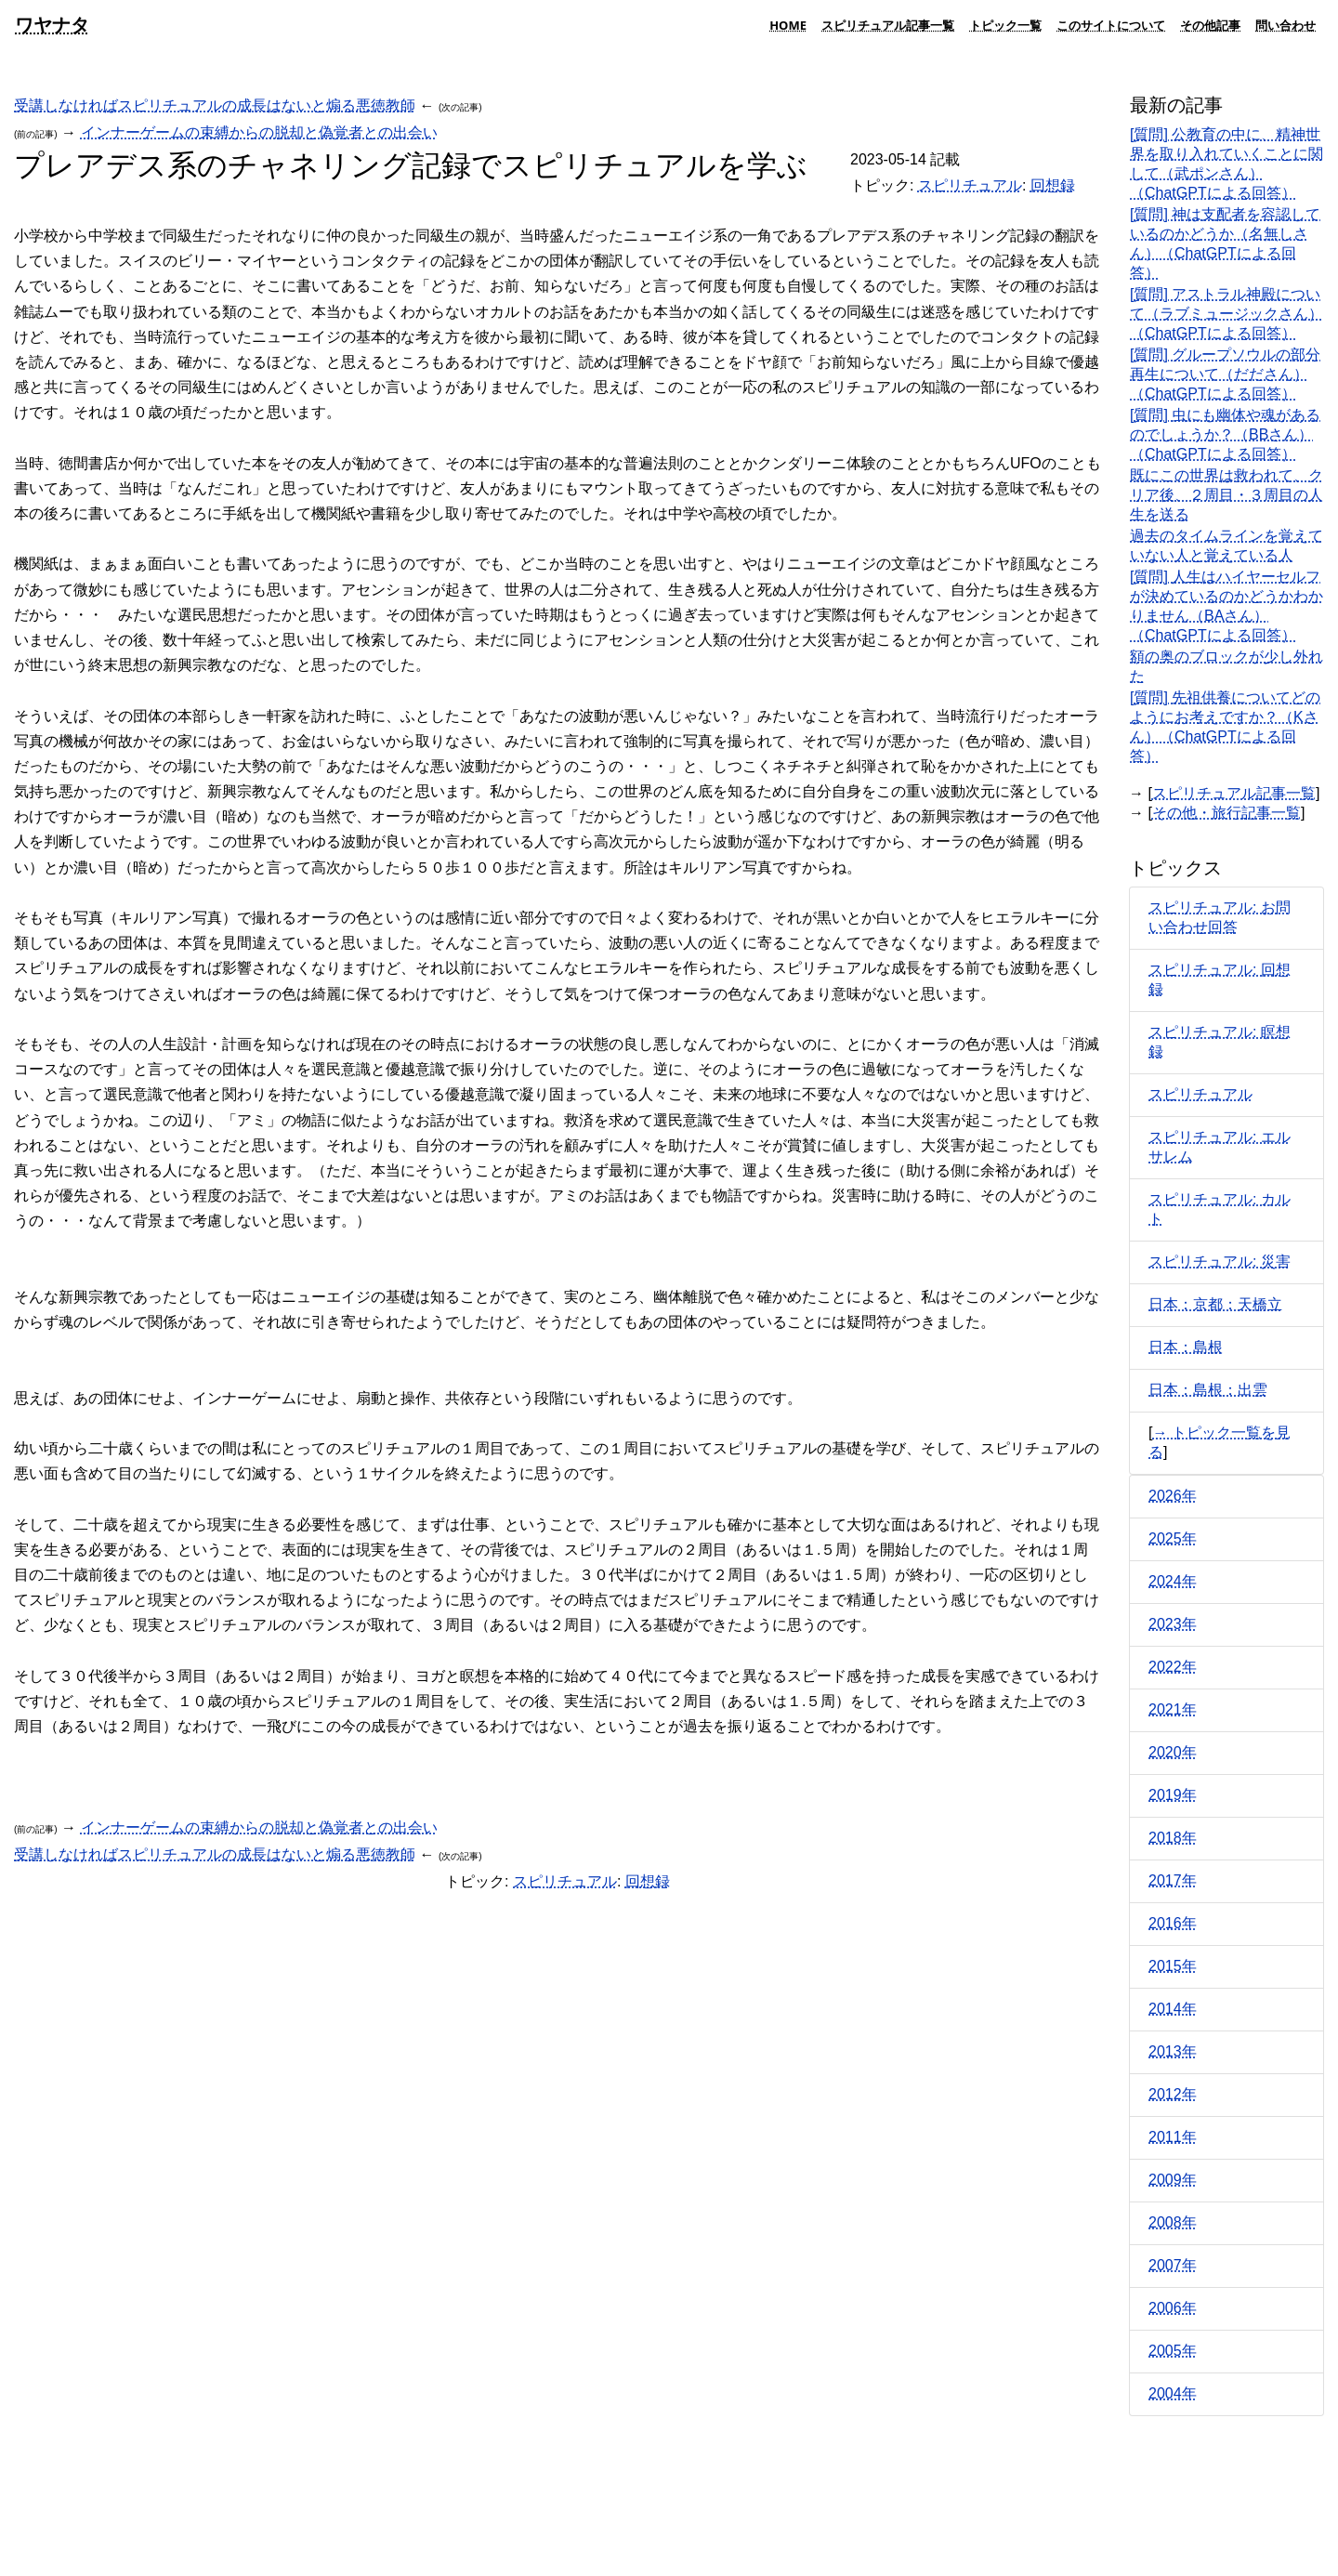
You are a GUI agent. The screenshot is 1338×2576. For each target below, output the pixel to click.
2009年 (1172, 2180)
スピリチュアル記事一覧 (887, 25)
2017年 (1172, 1880)
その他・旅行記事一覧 (1226, 813)
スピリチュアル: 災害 (1219, 1261)
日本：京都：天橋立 (1215, 1304)
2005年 (1172, 2351)
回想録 (1052, 185)
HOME (788, 25)
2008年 (1172, 2222)
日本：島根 (1185, 1347)
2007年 (1172, 2265)
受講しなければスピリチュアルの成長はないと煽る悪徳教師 (214, 105)
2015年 (1172, 1966)
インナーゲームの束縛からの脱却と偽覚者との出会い (259, 132)
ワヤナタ (52, 24)
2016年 (1172, 1923)
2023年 (1172, 1624)
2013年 (1172, 2051)
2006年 (1172, 2308)
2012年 (1172, 2094)
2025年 (1172, 1538)
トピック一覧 (1005, 25)
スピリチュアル (970, 185)
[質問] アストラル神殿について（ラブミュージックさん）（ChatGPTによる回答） (1226, 313)
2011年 (1172, 2137)
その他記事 (1210, 25)
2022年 (1172, 1667)
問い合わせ (1285, 25)
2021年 (1172, 1709)
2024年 (1172, 1581)
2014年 (1172, 2009)
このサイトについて (1110, 25)
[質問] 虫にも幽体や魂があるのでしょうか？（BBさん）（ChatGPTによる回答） (1225, 434)
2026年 (1172, 1496)
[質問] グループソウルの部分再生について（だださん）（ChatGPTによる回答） (1225, 374)
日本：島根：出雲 (1207, 1390)
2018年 (1172, 1838)
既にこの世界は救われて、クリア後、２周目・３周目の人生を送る (1226, 494)
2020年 (1172, 1752)
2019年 (1172, 1795)
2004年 (1172, 2393)
